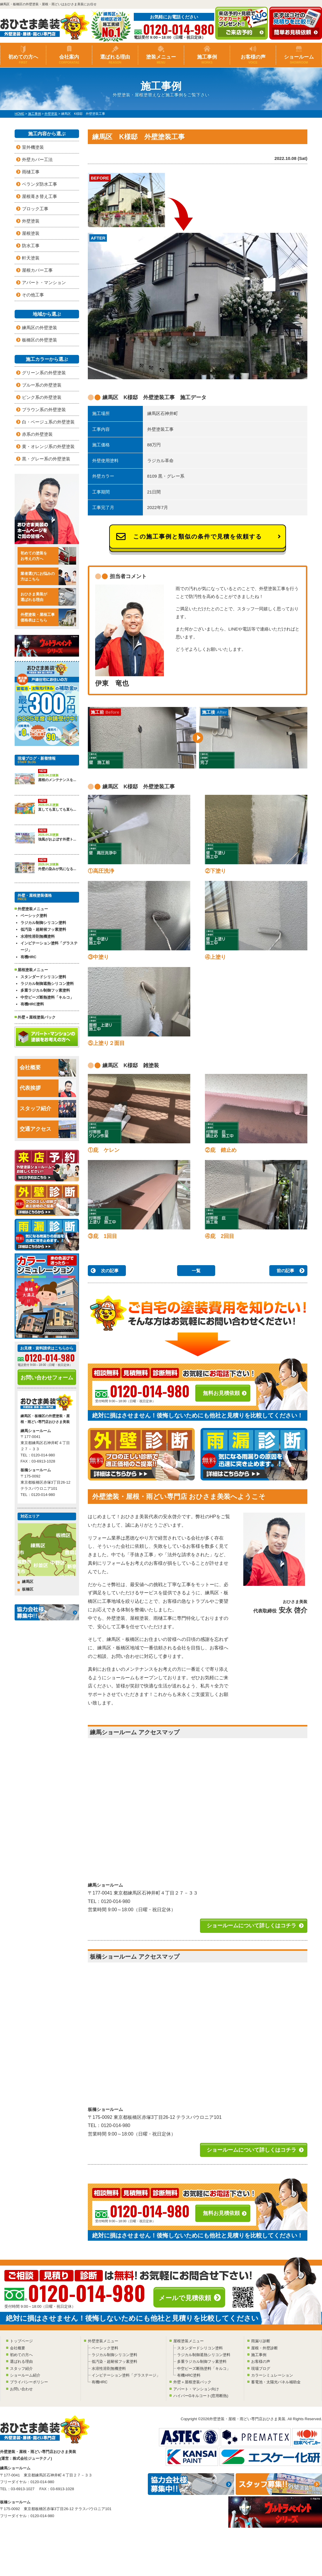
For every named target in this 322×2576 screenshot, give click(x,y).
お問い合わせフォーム (46, 1378)
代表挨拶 (48, 1088)
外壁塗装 (31, 220)
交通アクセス (48, 1129)
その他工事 (33, 294)
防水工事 (31, 245)
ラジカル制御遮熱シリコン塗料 (47, 983)
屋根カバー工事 (37, 270)
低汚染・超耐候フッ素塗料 (43, 929)
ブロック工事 (35, 208)
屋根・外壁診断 (264, 2348)
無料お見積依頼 (221, 1393)
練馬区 (27, 1581)
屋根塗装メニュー (188, 2341)
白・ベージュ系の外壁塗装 (48, 421)
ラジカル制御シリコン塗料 (43, 922)
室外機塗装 (33, 147)
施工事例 (207, 59)
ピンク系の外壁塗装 (41, 397)
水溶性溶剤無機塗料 (37, 936)
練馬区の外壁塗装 (39, 327)
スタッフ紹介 (48, 1109)
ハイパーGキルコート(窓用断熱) (200, 2396)
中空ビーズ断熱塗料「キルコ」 (47, 997)
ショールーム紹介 (25, 2375)
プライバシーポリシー (29, 2382)
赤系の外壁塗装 (37, 434)
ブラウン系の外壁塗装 (44, 409)
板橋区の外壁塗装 (39, 339)
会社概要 (48, 1068)
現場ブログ (260, 2368)
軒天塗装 (31, 257)
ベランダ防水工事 (39, 184)
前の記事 (285, 1270)
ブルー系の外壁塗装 (41, 384)
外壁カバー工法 (37, 159)
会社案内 (69, 59)
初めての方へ (23, 59)
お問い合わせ (21, 2389)
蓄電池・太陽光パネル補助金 (276, 2382)
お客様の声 (253, 59)
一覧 (196, 1270)
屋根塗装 (31, 233)
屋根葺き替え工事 (39, 196)
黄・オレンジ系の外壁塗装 (48, 446)
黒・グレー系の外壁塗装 (46, 458)
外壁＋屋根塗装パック (37, 1017)
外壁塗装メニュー (103, 2341)
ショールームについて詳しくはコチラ (251, 1925)
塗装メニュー (161, 59)
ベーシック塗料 (33, 915)
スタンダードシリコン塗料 (43, 977)
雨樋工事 (31, 171)
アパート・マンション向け (196, 2389)
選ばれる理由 (115, 59)
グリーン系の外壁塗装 (44, 372)
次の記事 (110, 1270)
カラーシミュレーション (272, 2375)
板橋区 (27, 1589)
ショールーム (299, 59)
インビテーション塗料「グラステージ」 (49, 946)
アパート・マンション (44, 282)
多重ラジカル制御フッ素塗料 (45, 990)
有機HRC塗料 (32, 1004)
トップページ (21, 2341)
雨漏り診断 (260, 2341)
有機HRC (28, 957)
